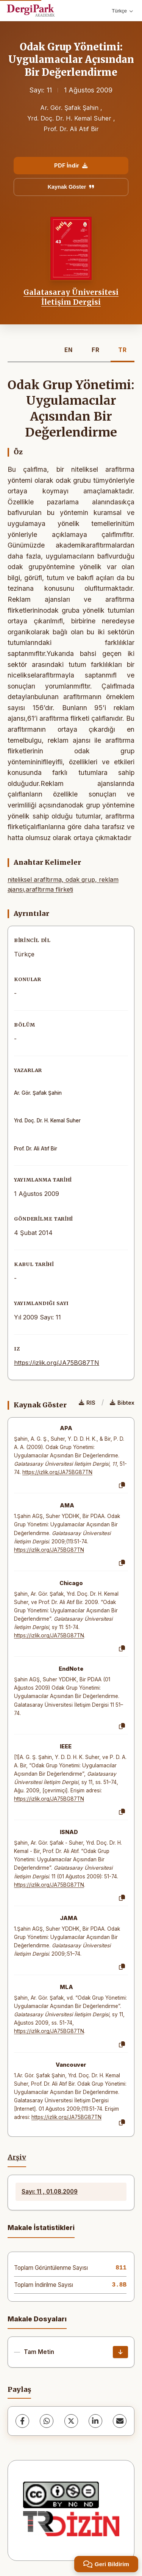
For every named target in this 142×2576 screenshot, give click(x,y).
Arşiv (17, 2157)
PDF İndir (70, 165)
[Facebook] (22, 2421)
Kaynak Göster (71, 187)
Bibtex (122, 1402)
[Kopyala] (122, 1485)
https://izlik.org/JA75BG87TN (56, 1362)
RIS (87, 1402)
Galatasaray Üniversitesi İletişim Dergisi (71, 297)
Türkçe (122, 11)
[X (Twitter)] (71, 2421)
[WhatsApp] (46, 2421)
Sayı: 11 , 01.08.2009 (50, 2191)
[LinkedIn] (95, 2421)
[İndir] (120, 2352)
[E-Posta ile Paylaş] (119, 2421)
